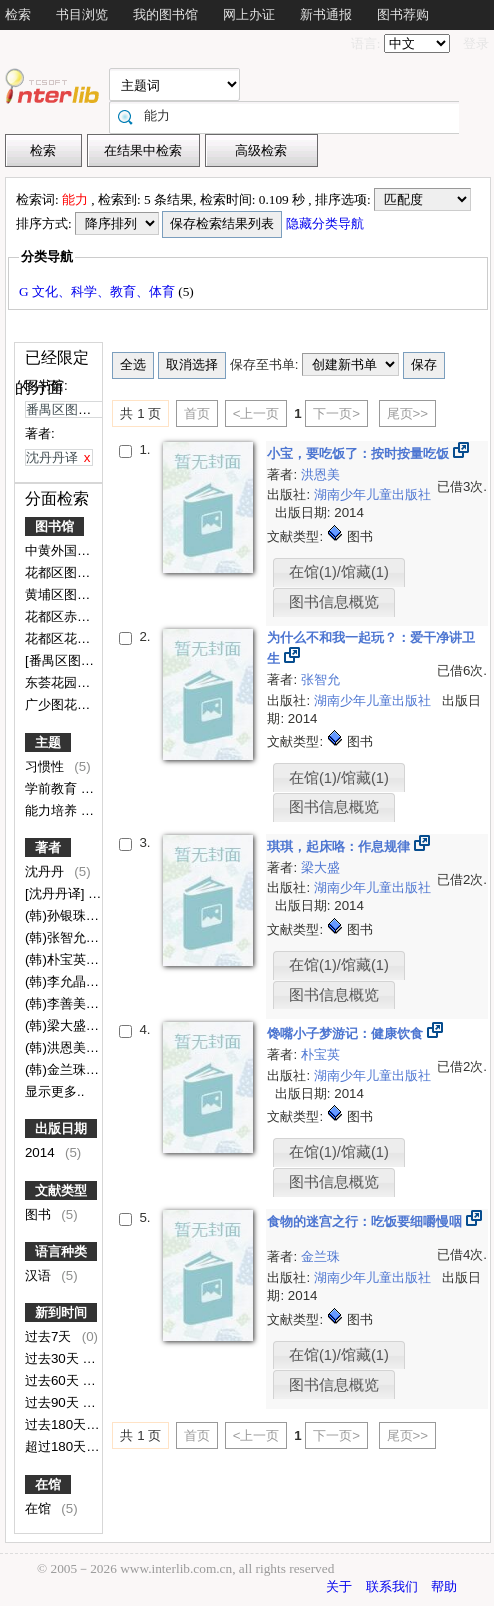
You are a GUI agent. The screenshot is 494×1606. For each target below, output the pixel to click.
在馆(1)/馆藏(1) (339, 572)
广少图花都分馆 (72, 704)
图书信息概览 (334, 602)
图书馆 (54, 526)
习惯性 (46, 766)
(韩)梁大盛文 (64, 1025)
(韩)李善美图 (64, 1003)
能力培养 (53, 810)
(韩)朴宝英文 (64, 959)
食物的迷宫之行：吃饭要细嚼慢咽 (366, 1221)
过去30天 (54, 1358)
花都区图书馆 (66, 572)
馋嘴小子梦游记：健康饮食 (347, 1033)
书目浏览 (82, 14)
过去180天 (57, 1424)
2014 (41, 1152)
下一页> (336, 413)
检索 (18, 14)
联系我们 (392, 1586)
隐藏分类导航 (326, 223)
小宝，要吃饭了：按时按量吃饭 (360, 453)
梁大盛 (320, 867)
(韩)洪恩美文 (64, 1047)
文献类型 (61, 1190)
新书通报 (326, 14)
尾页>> (408, 413)
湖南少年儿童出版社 (372, 494)
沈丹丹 (46, 871)
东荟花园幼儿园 (72, 682)
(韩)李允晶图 (64, 981)
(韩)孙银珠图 (64, 915)
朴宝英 (320, 1054)
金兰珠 (320, 1256)
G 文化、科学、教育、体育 (98, 291)
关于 (339, 1586)
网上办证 (249, 14)
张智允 (320, 679)
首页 (197, 413)
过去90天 (54, 1402)
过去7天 (50, 1336)
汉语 (40, 1275)
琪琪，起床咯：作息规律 (340, 846)
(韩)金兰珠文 (64, 1069)
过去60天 (54, 1380)
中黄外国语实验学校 (85, 550)
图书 (40, 1214)
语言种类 (61, 1251)
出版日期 (61, 1128)
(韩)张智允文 (64, 937)
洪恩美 (320, 474)
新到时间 (61, 1312)
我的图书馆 (165, 14)
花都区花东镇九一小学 (92, 638)
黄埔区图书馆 (66, 594)
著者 (48, 847)
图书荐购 (403, 14)
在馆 (48, 1484)
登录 (476, 43)
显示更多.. (54, 1091)
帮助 (444, 1586)
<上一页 (256, 413)
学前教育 (53, 788)
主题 (48, 742)
